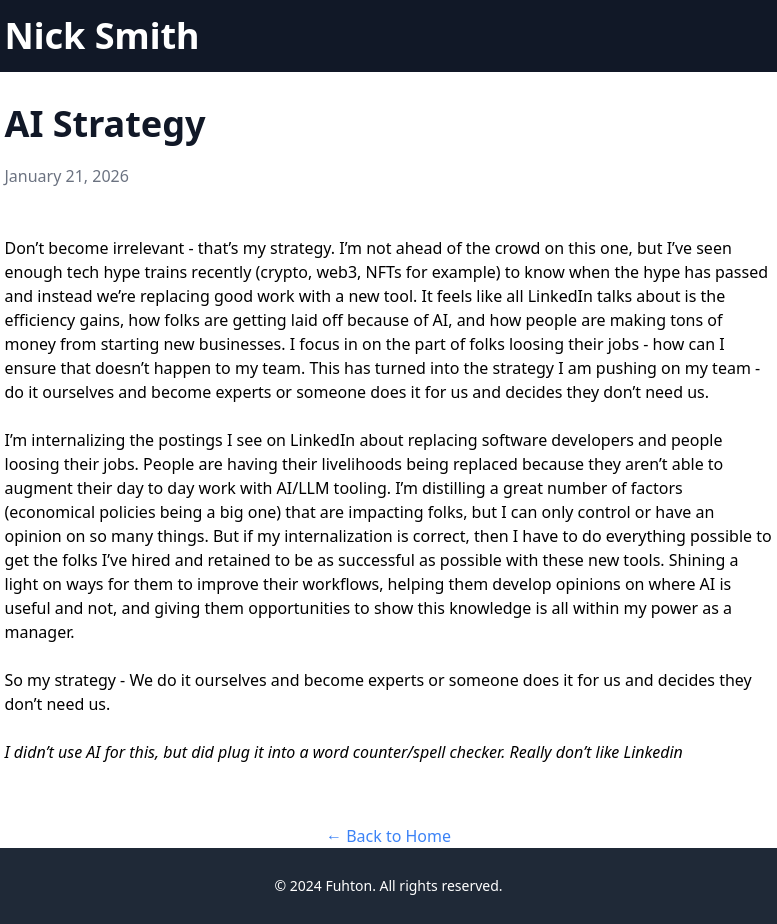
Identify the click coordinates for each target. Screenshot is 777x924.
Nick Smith (102, 35)
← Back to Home (388, 836)
